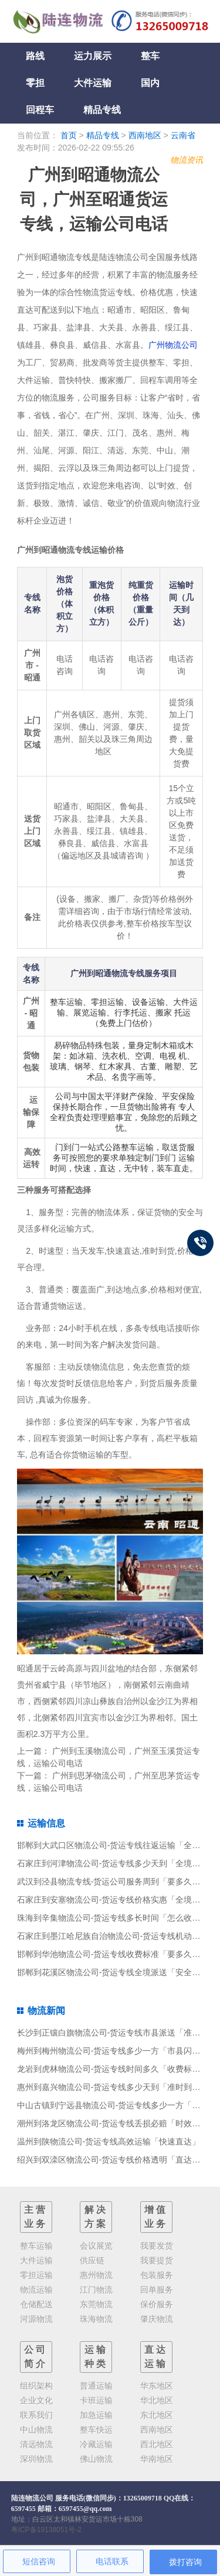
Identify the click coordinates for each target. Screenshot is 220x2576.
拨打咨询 (185, 2562)
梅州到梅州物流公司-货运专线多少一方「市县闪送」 (113, 2050)
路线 (35, 56)
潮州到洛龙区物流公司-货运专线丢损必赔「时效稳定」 (117, 2123)
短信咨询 (38, 2561)
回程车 (40, 110)
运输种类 (96, 2357)
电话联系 (112, 2561)
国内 (150, 83)
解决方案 (96, 2217)
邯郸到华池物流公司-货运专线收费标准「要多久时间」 (117, 1954)
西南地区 (144, 135)
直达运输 (156, 2357)
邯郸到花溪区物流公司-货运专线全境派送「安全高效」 (117, 1972)
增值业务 (156, 2217)
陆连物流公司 (32, 2498)
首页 (68, 135)
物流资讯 (186, 160)
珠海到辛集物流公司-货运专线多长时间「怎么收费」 (113, 1917)
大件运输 (92, 83)
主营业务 (36, 2217)
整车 (150, 56)
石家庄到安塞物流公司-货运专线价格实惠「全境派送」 (117, 1899)
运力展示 (92, 56)
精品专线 (102, 110)
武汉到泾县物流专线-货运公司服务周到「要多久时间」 (117, 1881)
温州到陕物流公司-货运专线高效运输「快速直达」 (109, 2141)
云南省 (183, 135)
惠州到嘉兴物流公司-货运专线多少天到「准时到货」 (113, 2087)
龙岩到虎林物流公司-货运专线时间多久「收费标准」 (113, 2069)
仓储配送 (36, 2304)
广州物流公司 (173, 345)
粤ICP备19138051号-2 (46, 2530)
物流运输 (36, 2289)
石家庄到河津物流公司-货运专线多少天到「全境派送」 (117, 1863)
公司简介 (36, 2357)
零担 (35, 83)
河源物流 (36, 2319)
